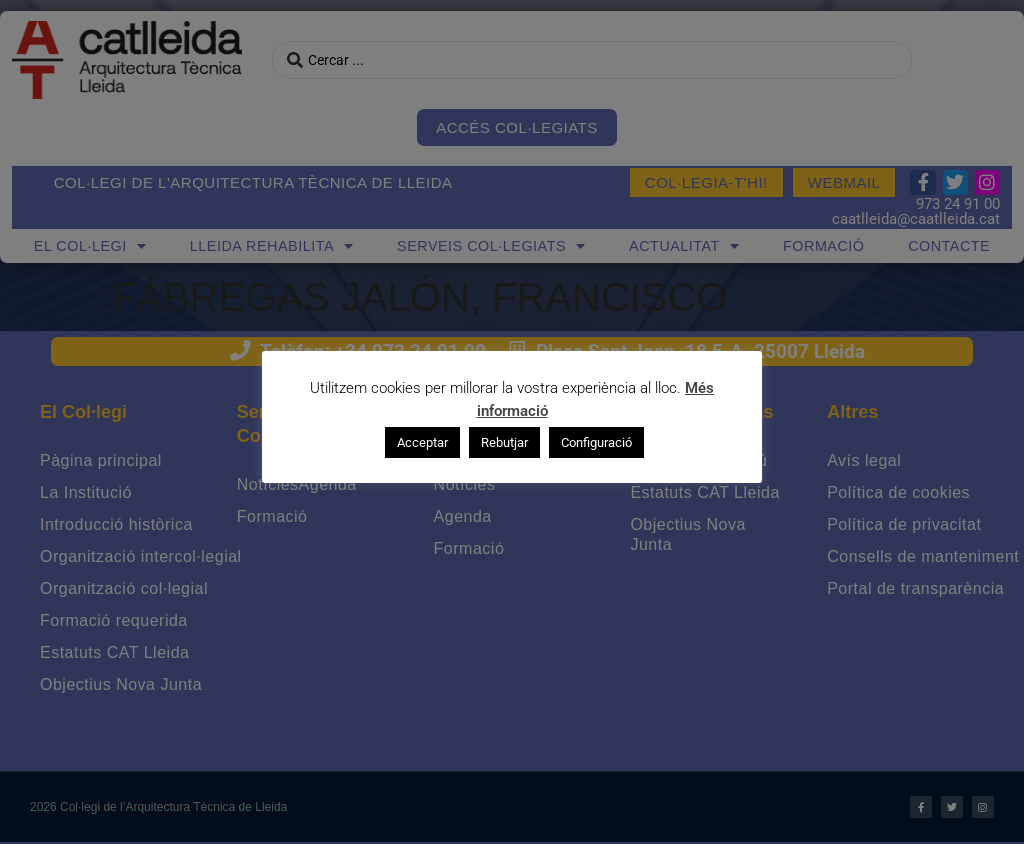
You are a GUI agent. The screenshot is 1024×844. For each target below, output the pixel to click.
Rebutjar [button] (504, 442)
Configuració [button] (596, 442)
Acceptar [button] (422, 442)
